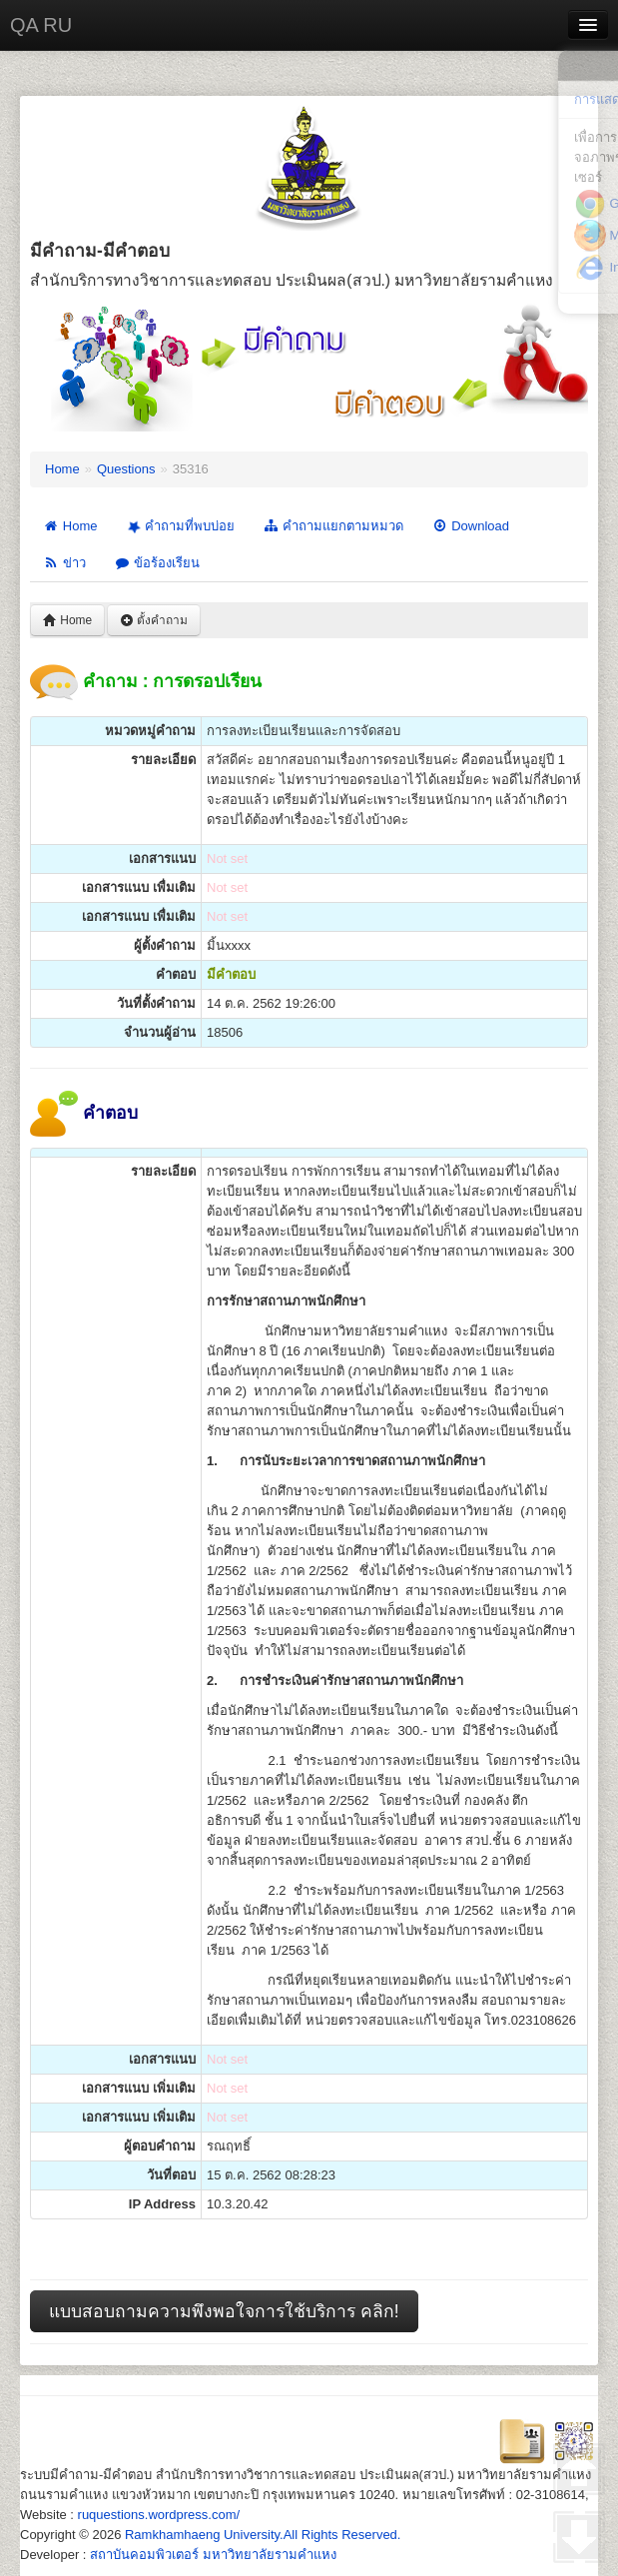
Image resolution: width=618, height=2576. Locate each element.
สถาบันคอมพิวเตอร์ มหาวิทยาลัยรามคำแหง (213, 2554)
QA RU (41, 25)
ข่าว (64, 562)
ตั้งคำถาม (154, 620)
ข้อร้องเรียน (157, 562)
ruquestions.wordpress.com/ (159, 2514)
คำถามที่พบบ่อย (180, 525)
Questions (126, 468)
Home (62, 468)
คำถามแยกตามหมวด (333, 525)
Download (470, 525)
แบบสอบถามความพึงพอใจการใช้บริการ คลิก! (224, 2311)
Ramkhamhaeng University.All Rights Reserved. (262, 2534)
